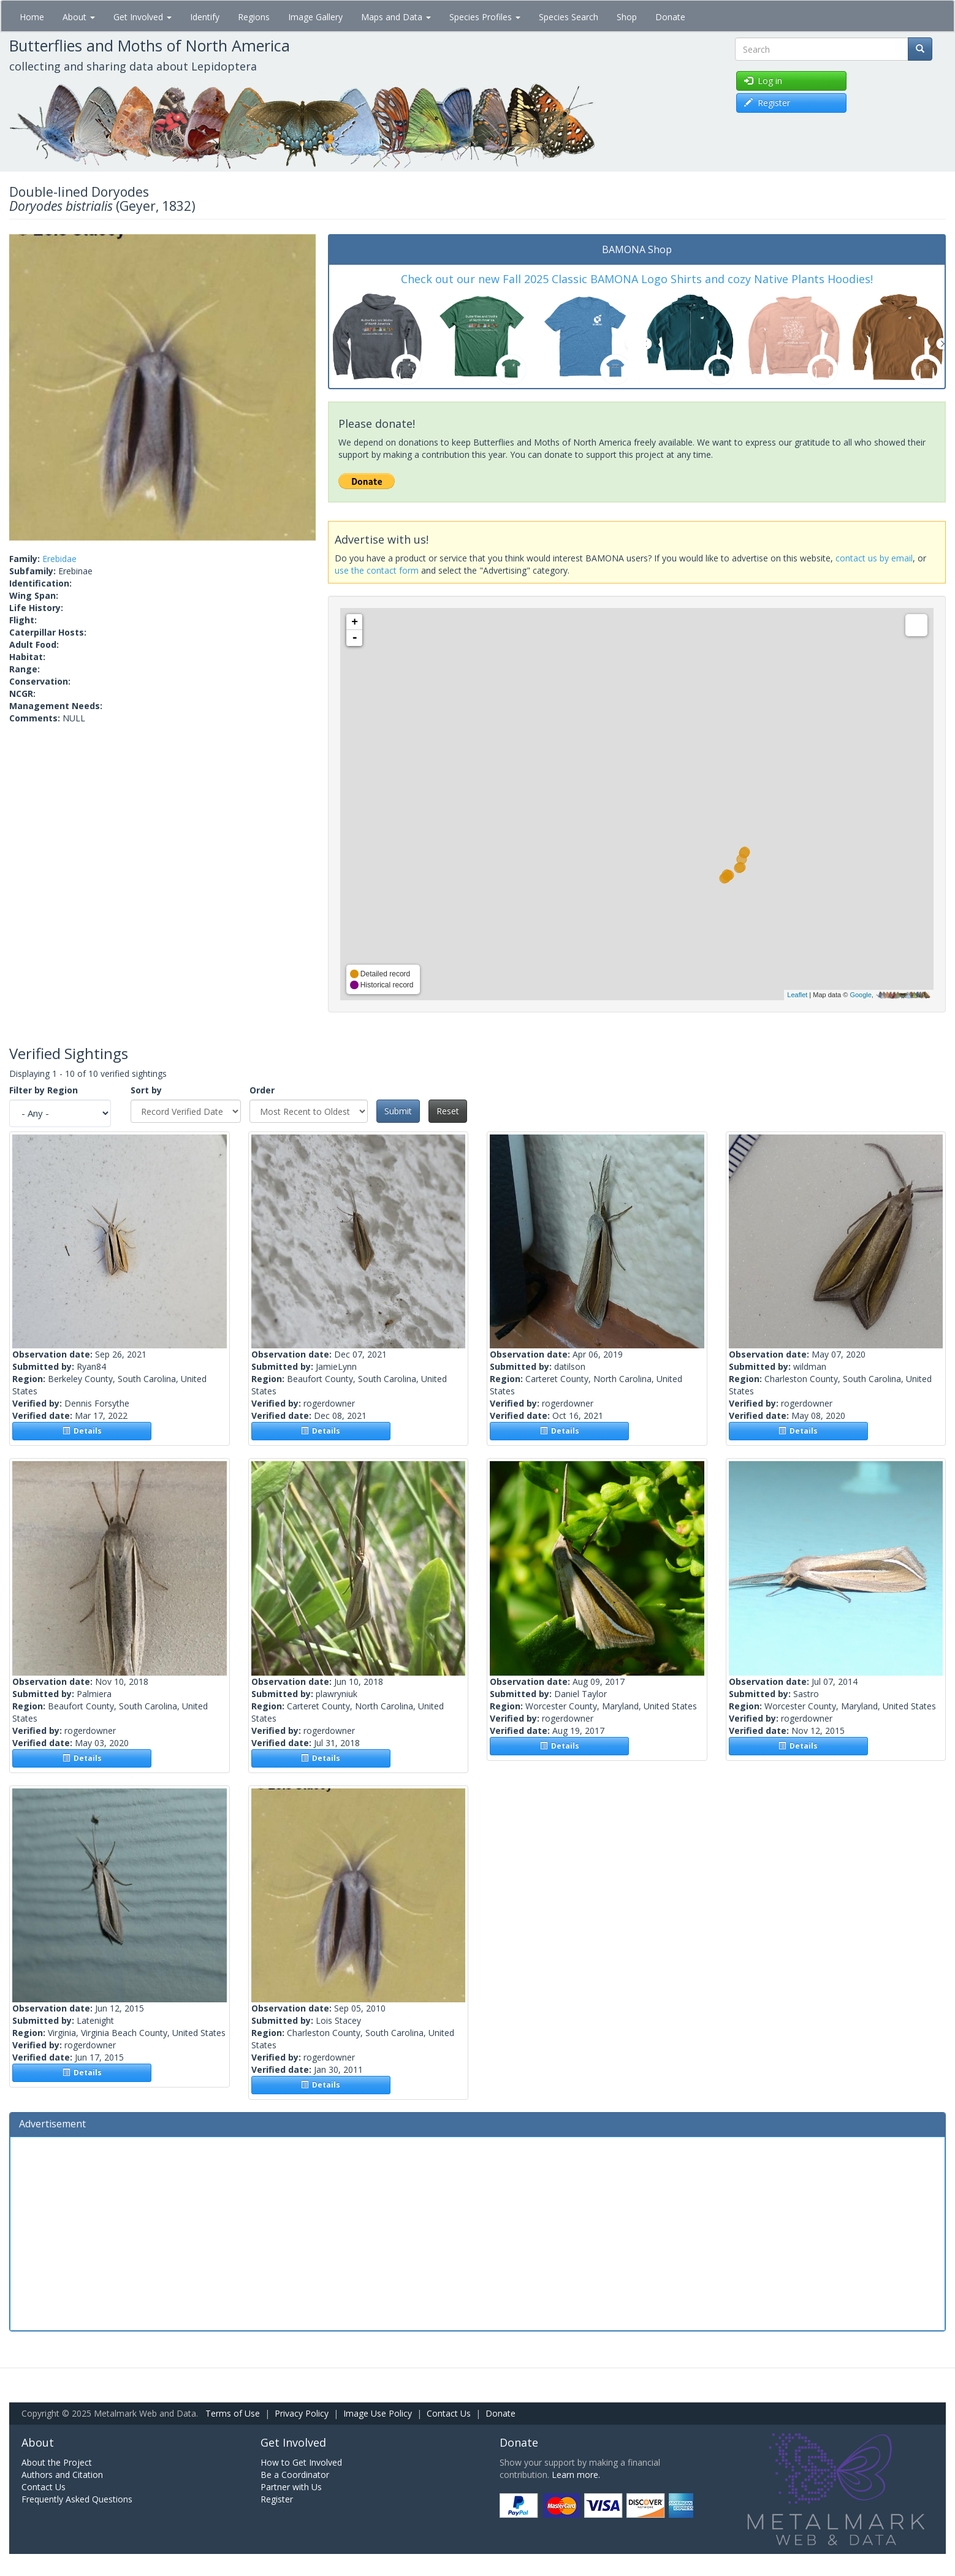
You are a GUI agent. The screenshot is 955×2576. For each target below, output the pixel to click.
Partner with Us (291, 2487)
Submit (398, 1111)
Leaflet (797, 994)
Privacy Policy (302, 2413)
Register (277, 2499)
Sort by (146, 1090)
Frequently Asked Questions (76, 2499)
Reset (447, 1111)
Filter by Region (43, 1090)
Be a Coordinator (295, 2474)
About (79, 17)
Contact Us (449, 2413)
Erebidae (59, 558)
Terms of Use (232, 2413)
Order (262, 1090)
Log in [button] (763, 80)
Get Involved (142, 17)
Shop (627, 17)
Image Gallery (315, 17)
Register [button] (767, 102)
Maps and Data (396, 17)
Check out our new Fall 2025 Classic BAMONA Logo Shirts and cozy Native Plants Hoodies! (637, 279)
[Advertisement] (477, 2232)
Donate (670, 17)
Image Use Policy (377, 2413)
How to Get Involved (301, 2462)
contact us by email (874, 558)
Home (32, 17)
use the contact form (377, 570)
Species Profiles (484, 17)
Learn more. (576, 2474)
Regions (254, 17)
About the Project (56, 2462)
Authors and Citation (62, 2474)
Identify (204, 17)
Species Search (568, 17)
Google (860, 994)
